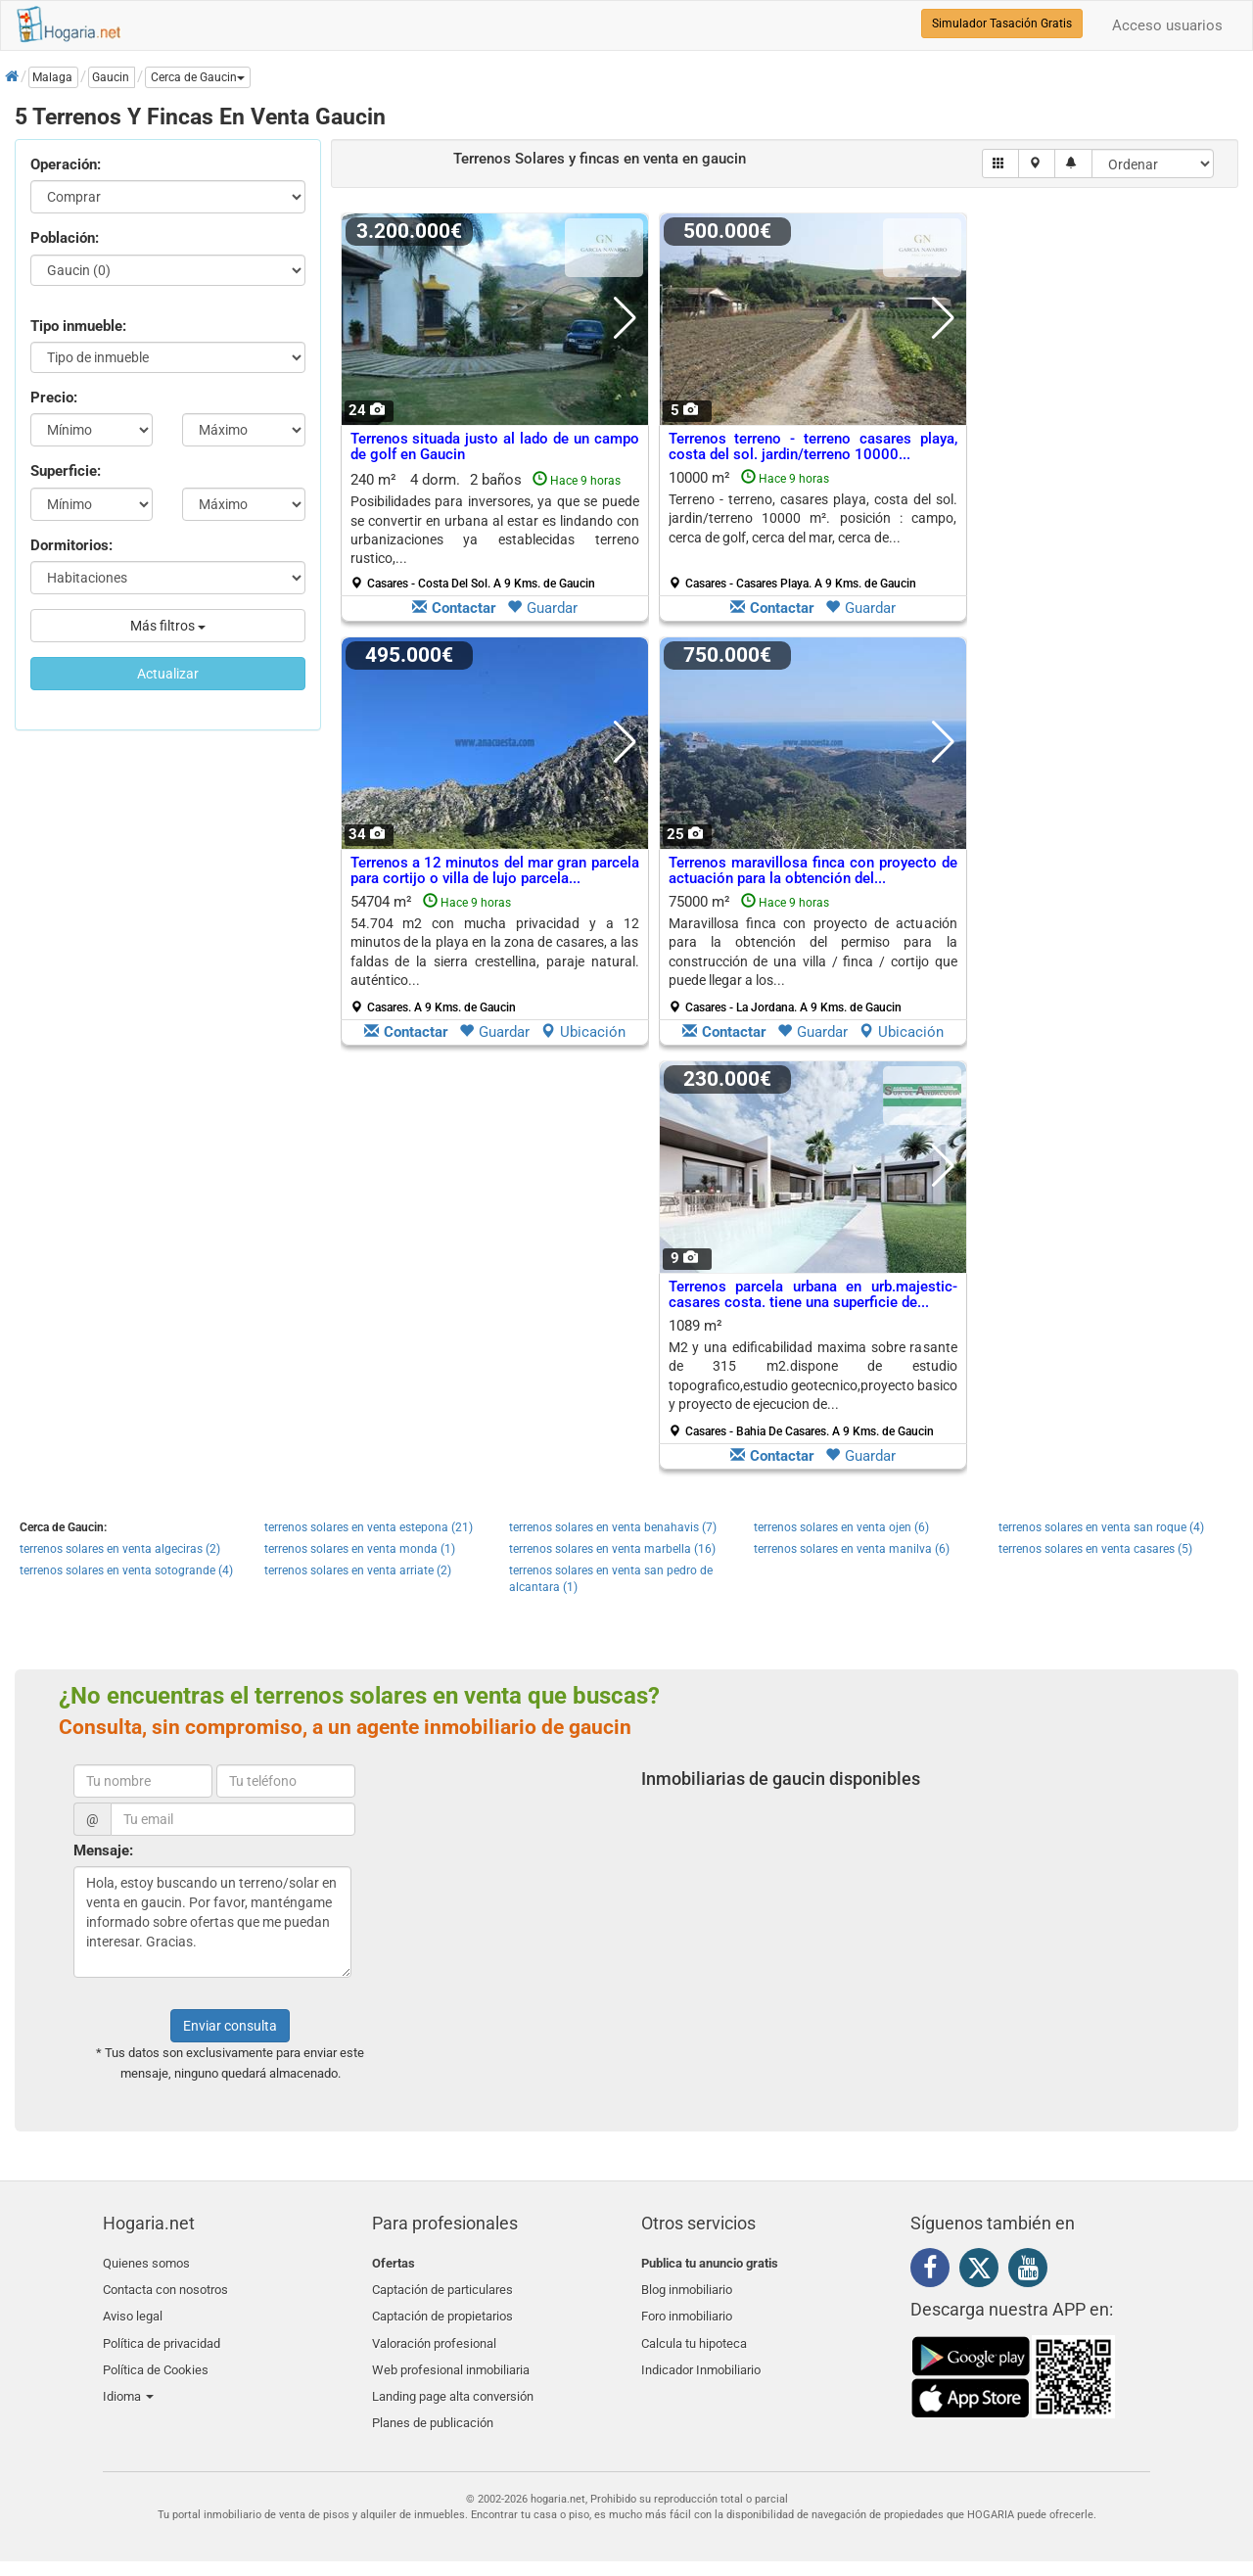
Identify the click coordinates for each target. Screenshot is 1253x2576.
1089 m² (813, 1377)
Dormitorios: (71, 545)
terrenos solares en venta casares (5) (1095, 1549)
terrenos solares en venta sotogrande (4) (126, 1570)
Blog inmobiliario (686, 2286)
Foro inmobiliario (686, 2310)
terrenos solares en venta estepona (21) (368, 1527)
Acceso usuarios (1167, 25)
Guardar (542, 608)
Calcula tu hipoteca (694, 2332)
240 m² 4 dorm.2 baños (494, 530)
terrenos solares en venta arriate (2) (357, 1570)
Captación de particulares (442, 2286)
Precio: (53, 397)
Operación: (65, 164)
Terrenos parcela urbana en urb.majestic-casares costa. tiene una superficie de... (813, 1295)
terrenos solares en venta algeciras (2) (120, 1549)
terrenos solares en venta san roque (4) (1101, 1527)
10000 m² (813, 529)
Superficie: (65, 471)
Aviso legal (132, 2310)
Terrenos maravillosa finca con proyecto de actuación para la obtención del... (813, 871)
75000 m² (813, 953)
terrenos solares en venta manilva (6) (852, 1549)
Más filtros (168, 625)
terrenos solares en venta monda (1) (359, 1549)
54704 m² (494, 953)
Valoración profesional (434, 2332)
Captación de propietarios (442, 2310)
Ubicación (583, 1032)
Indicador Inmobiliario (701, 2356)
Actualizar (168, 673)
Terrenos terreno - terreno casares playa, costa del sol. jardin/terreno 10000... (813, 447)
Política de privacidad (161, 2332)
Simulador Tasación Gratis (1002, 23)
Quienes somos (146, 2263)
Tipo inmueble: (78, 326)
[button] (198, 77)
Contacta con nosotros (165, 2286)
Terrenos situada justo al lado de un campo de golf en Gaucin (494, 447)
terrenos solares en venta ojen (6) (841, 1527)
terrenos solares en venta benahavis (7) (613, 1527)
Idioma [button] (128, 2378)
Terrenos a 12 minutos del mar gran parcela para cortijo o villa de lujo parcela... (494, 871)
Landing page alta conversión (453, 2378)
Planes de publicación (432, 2402)
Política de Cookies (156, 2356)
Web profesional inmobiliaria (451, 2356)
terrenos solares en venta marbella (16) (612, 1549)
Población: (64, 238)
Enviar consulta (230, 2026)
